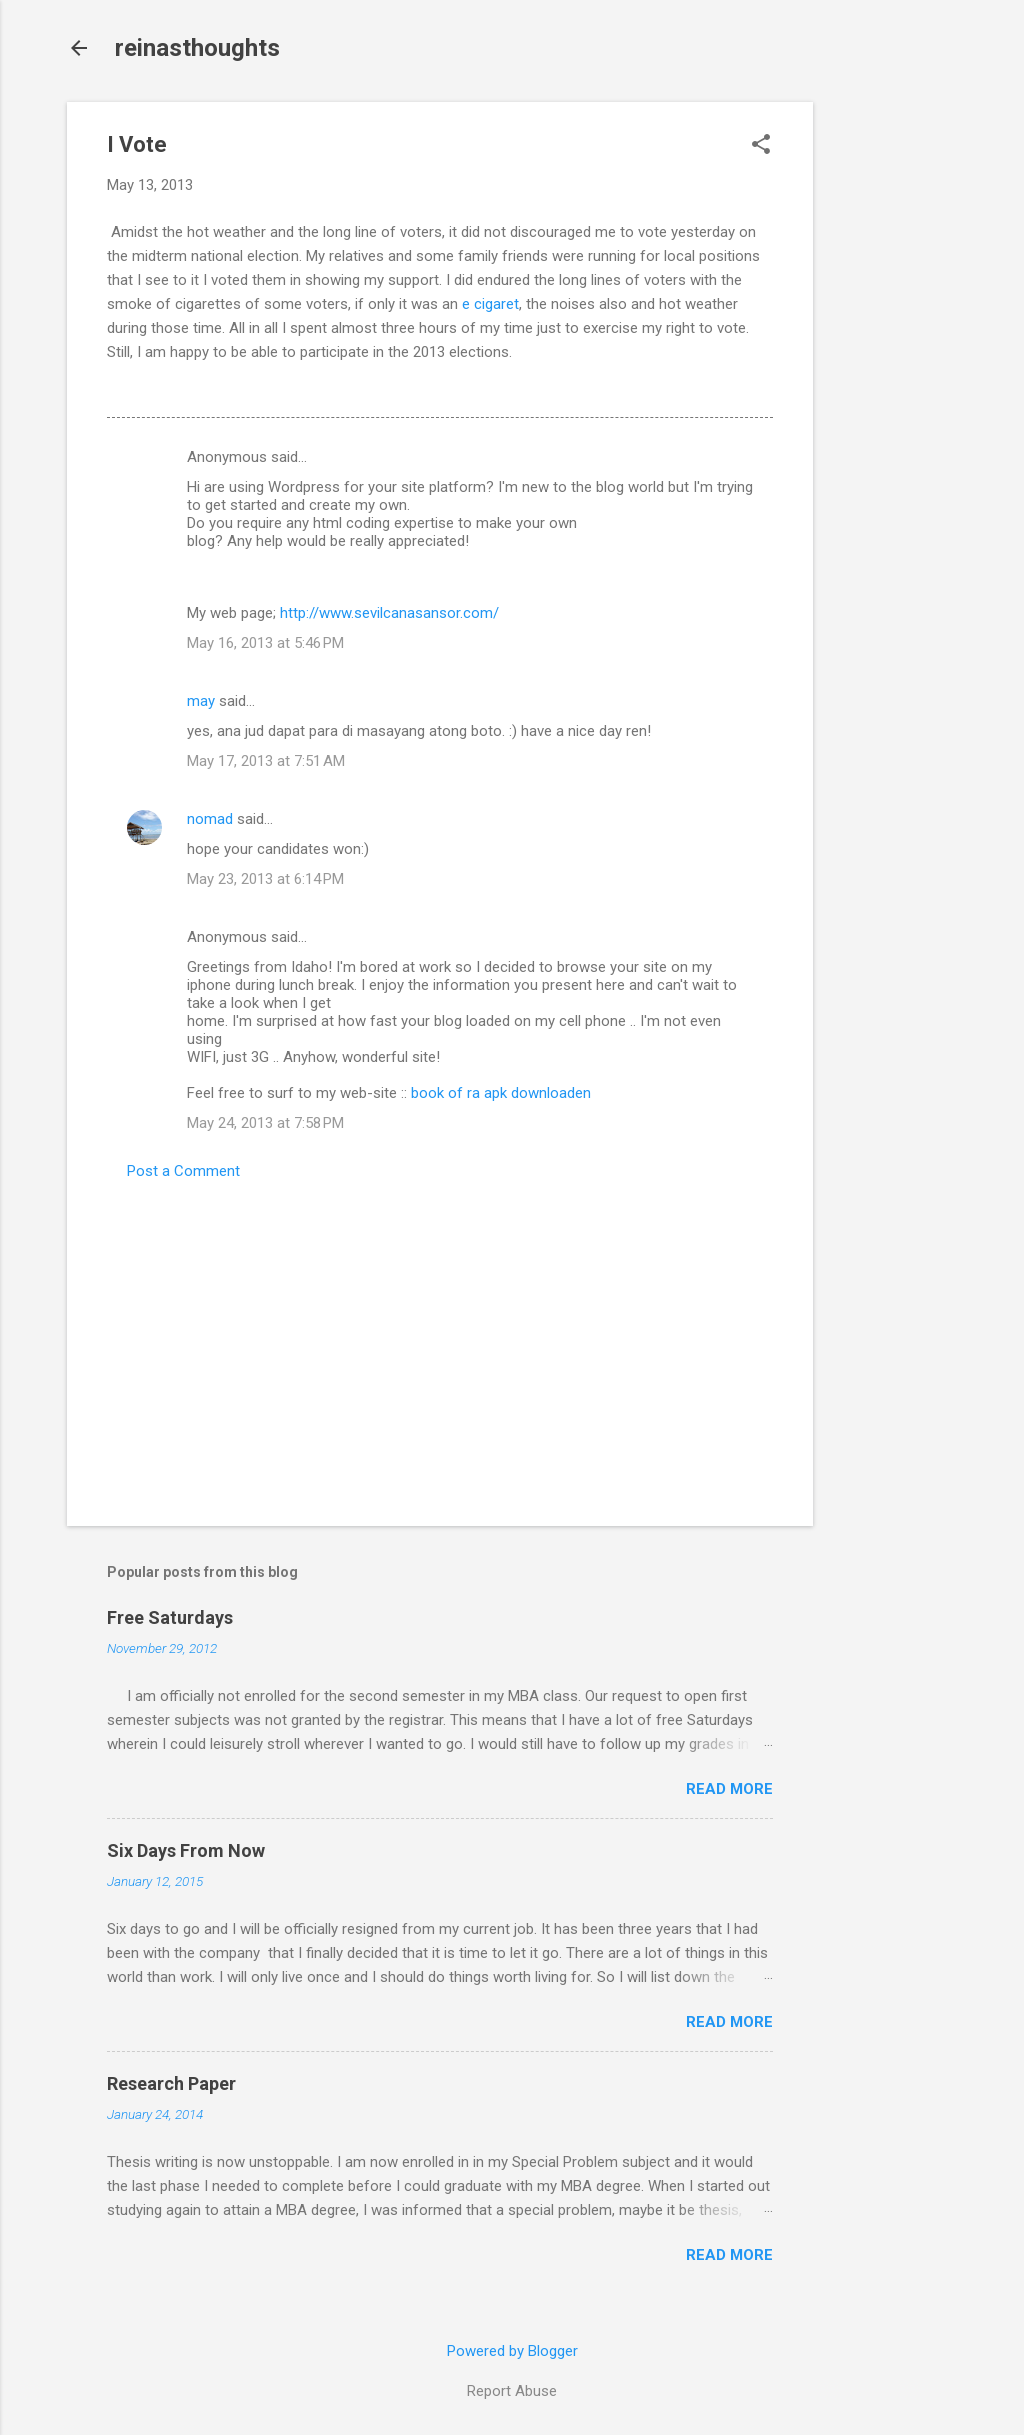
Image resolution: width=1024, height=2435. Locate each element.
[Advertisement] (893, 402)
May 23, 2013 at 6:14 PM (265, 879)
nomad (210, 819)
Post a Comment (183, 1171)
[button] (761, 146)
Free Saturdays (170, 1617)
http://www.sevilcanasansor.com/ (389, 613)
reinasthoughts (197, 48)
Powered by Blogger (512, 2351)
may (201, 701)
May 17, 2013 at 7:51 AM (266, 761)
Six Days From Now (186, 1850)
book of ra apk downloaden (501, 1093)
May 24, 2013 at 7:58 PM (265, 1123)
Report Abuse (512, 2391)
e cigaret (490, 304)
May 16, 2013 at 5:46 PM (265, 643)
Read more (729, 1789)
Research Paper (171, 2083)
